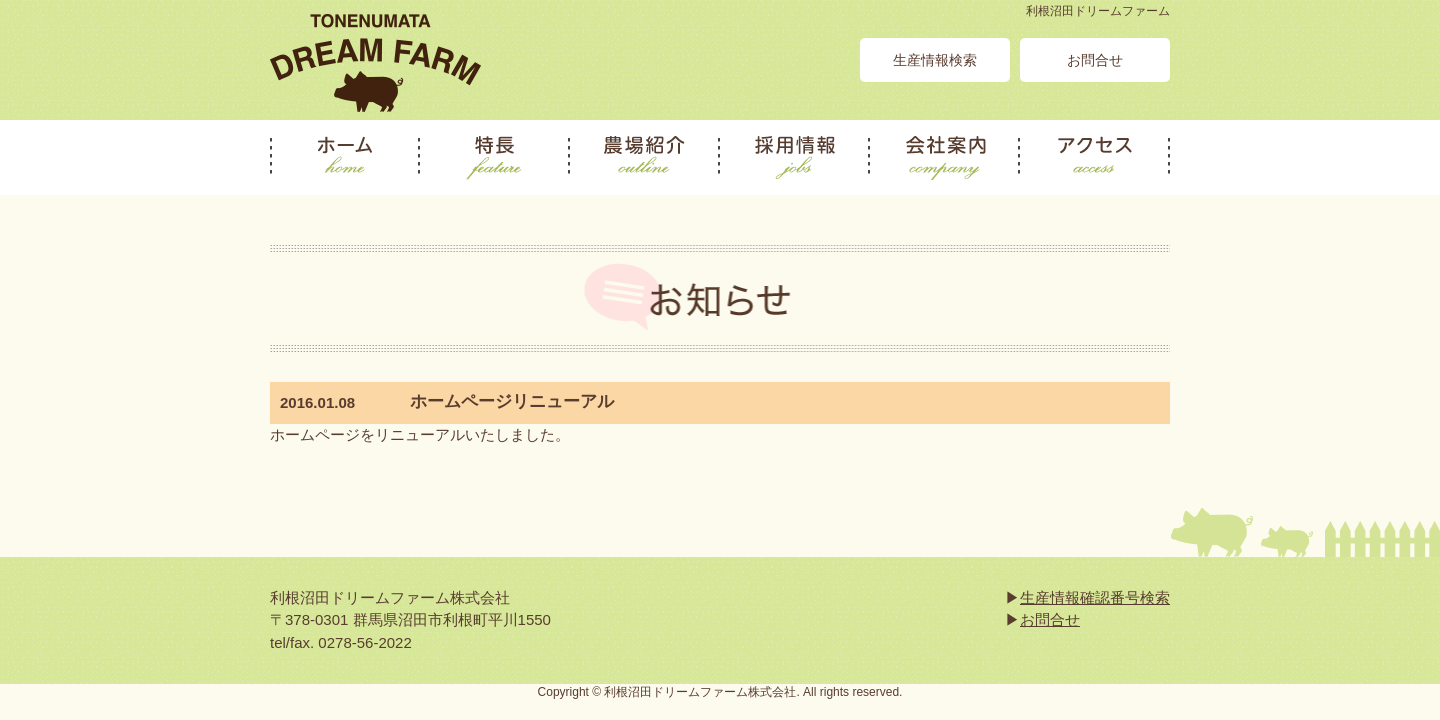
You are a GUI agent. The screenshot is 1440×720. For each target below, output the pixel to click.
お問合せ (1095, 60)
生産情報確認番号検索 (1095, 597)
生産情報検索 (935, 60)
